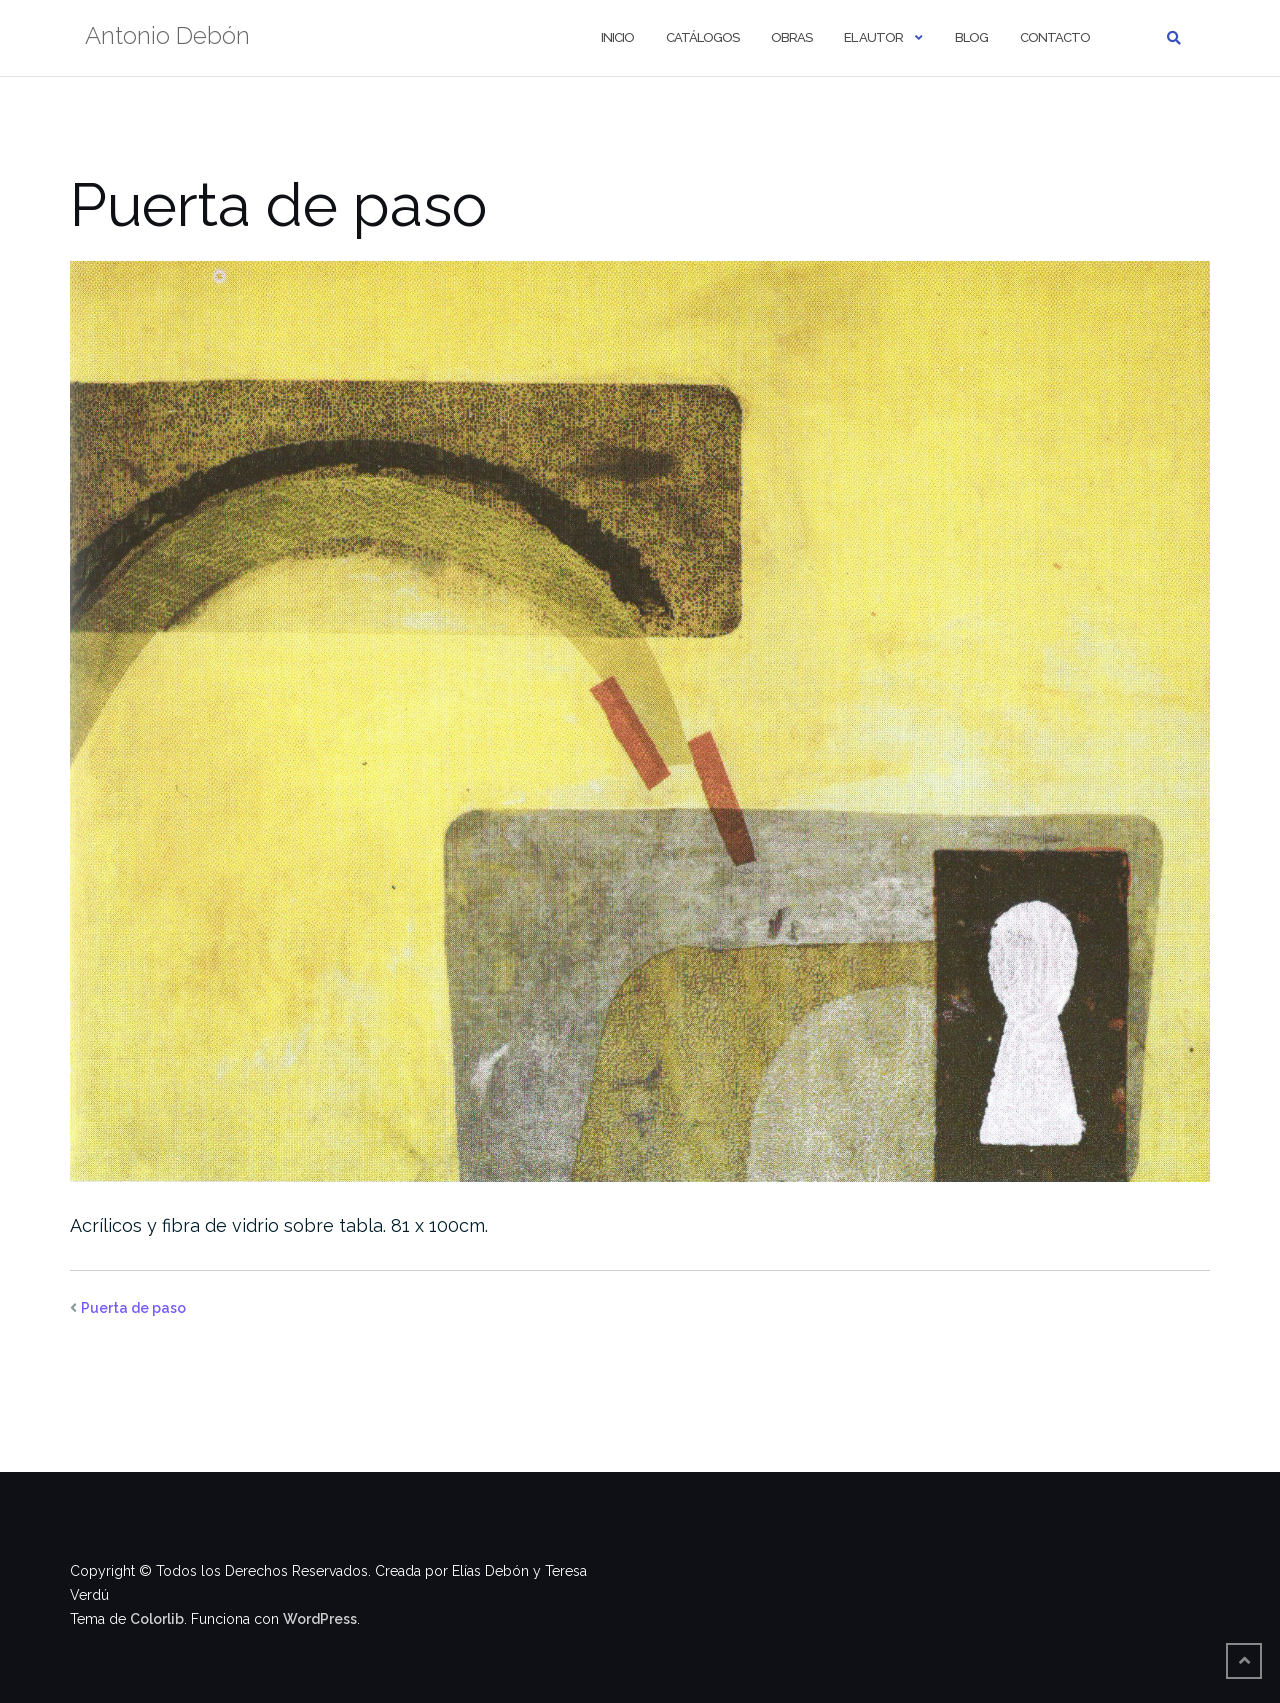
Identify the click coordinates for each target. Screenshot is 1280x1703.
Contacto (1055, 37)
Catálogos (702, 37)
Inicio (617, 37)
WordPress (320, 1619)
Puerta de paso (133, 1308)
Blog (971, 37)
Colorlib (157, 1619)
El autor (873, 37)
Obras (791, 37)
